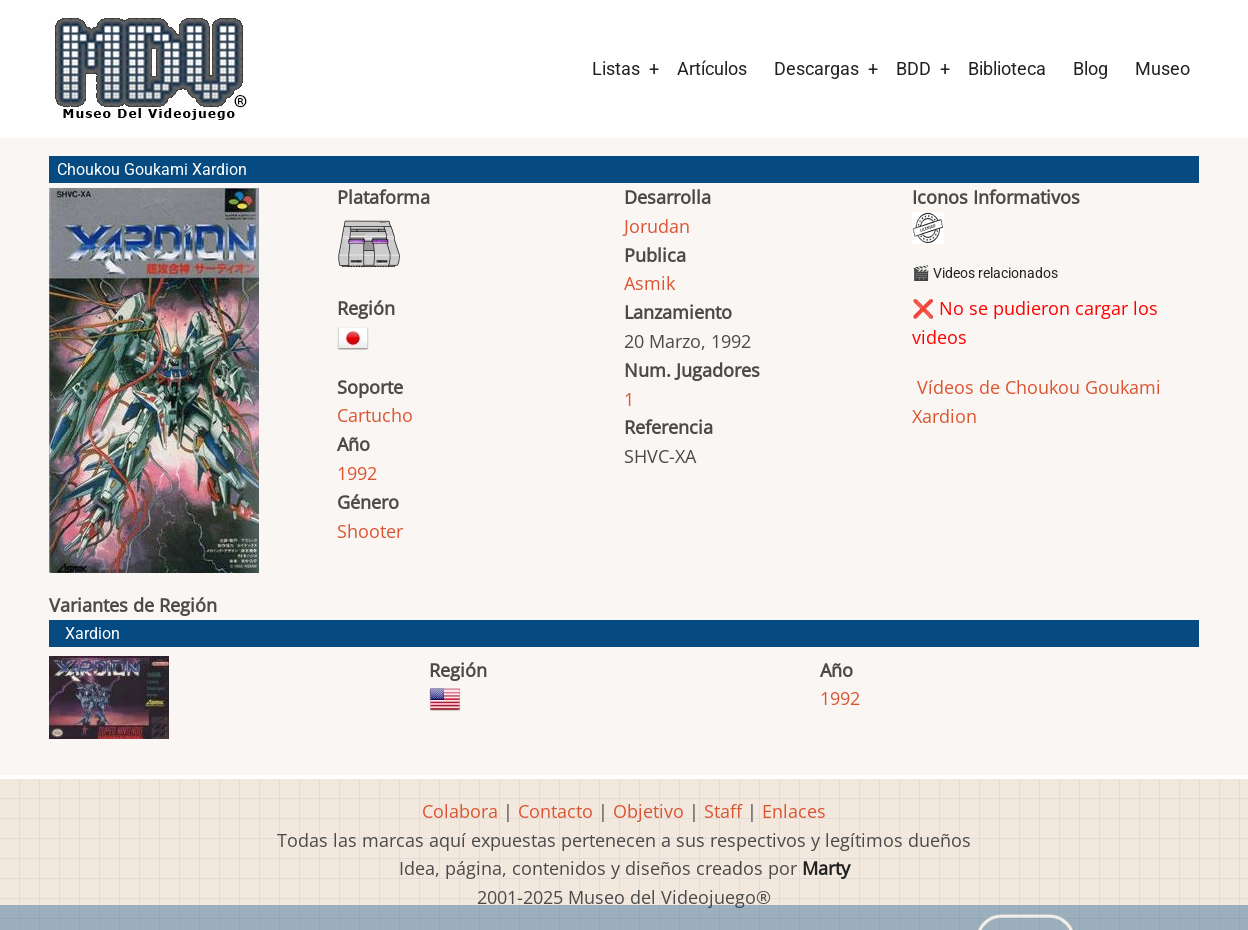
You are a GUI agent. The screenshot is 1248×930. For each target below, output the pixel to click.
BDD (913, 68)
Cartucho (375, 415)
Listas (616, 68)
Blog (1090, 68)
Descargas (816, 68)
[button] (154, 389)
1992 (357, 473)
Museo (1162, 68)
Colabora (460, 811)
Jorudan (657, 226)
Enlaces (794, 811)
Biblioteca (1007, 68)
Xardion (92, 633)
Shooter (370, 531)
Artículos (712, 68)
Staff (723, 811)
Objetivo (648, 811)
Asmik (649, 283)
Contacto (555, 811)
